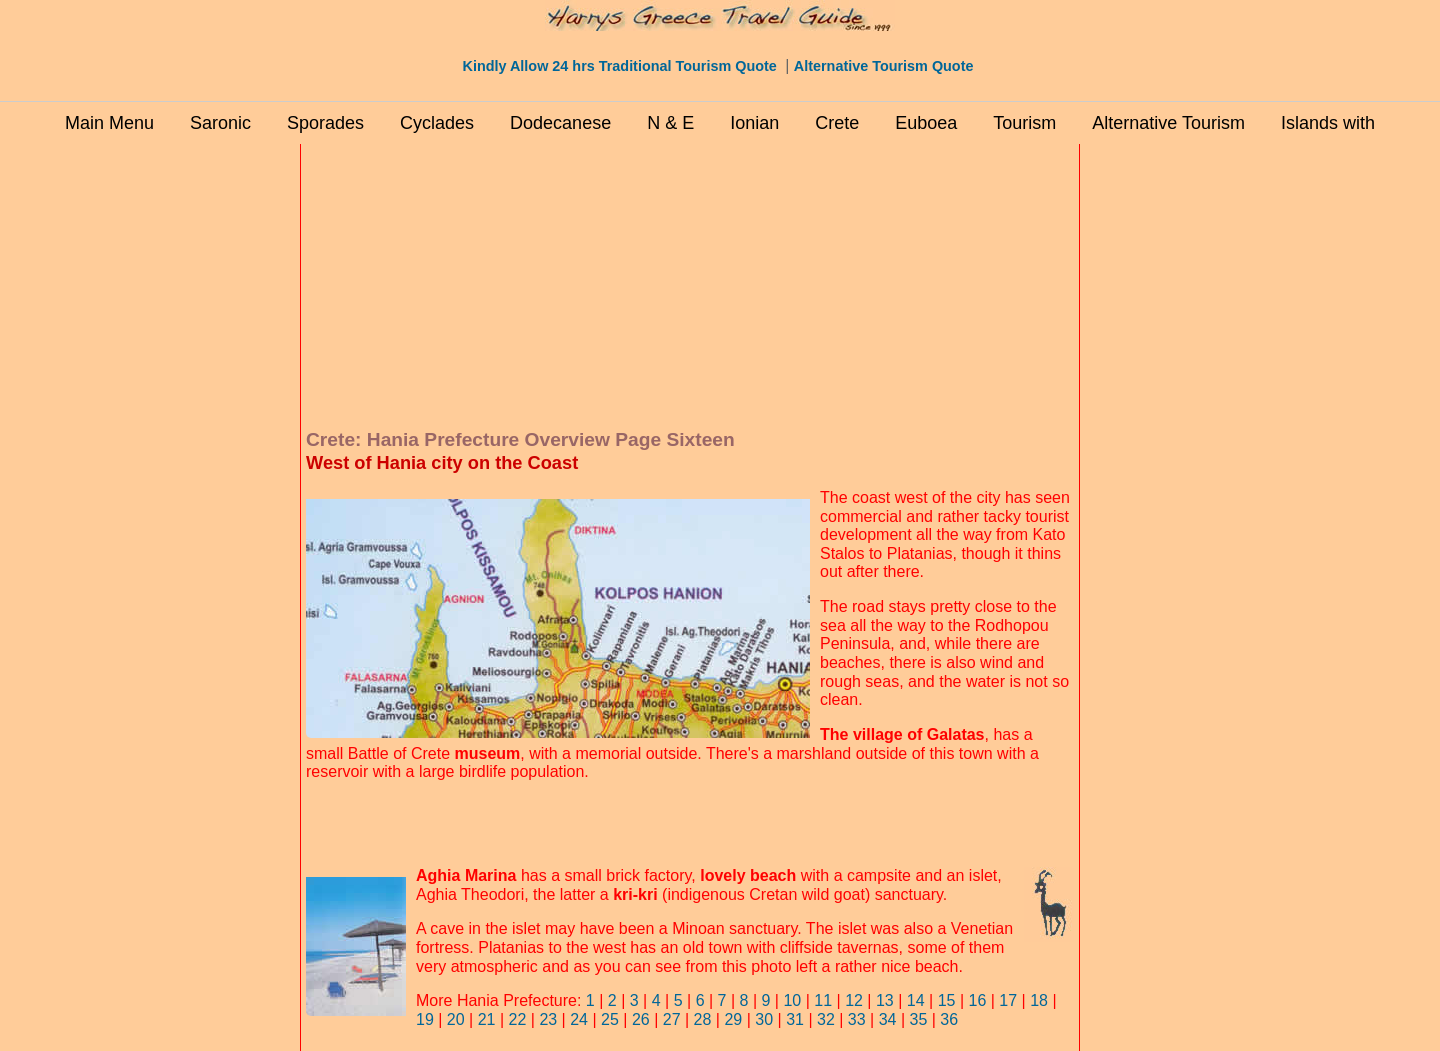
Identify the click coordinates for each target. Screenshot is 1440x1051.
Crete (837, 123)
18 (1039, 1000)
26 (641, 1019)
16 (978, 1000)
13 (885, 1000)
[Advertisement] (210, 449)
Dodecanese (560, 123)
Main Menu (109, 123)
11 (823, 1000)
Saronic (220, 123)
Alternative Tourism (1168, 123)
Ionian (754, 123)
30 (764, 1019)
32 (826, 1019)
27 (672, 1019)
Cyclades (437, 123)
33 (857, 1019)
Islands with (1328, 123)
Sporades (325, 123)
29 (731, 1019)
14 (916, 1000)
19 (425, 1019)
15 (947, 1000)
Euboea (926, 123)
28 (703, 1019)
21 (487, 1019)
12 (854, 1000)
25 (610, 1019)
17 (1008, 1000)
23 (548, 1019)
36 (949, 1019)
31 (795, 1019)
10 (792, 1000)
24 (579, 1019)
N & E (670, 123)
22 (518, 1019)
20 (456, 1019)
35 (919, 1019)
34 (888, 1019)
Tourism (1024, 123)
